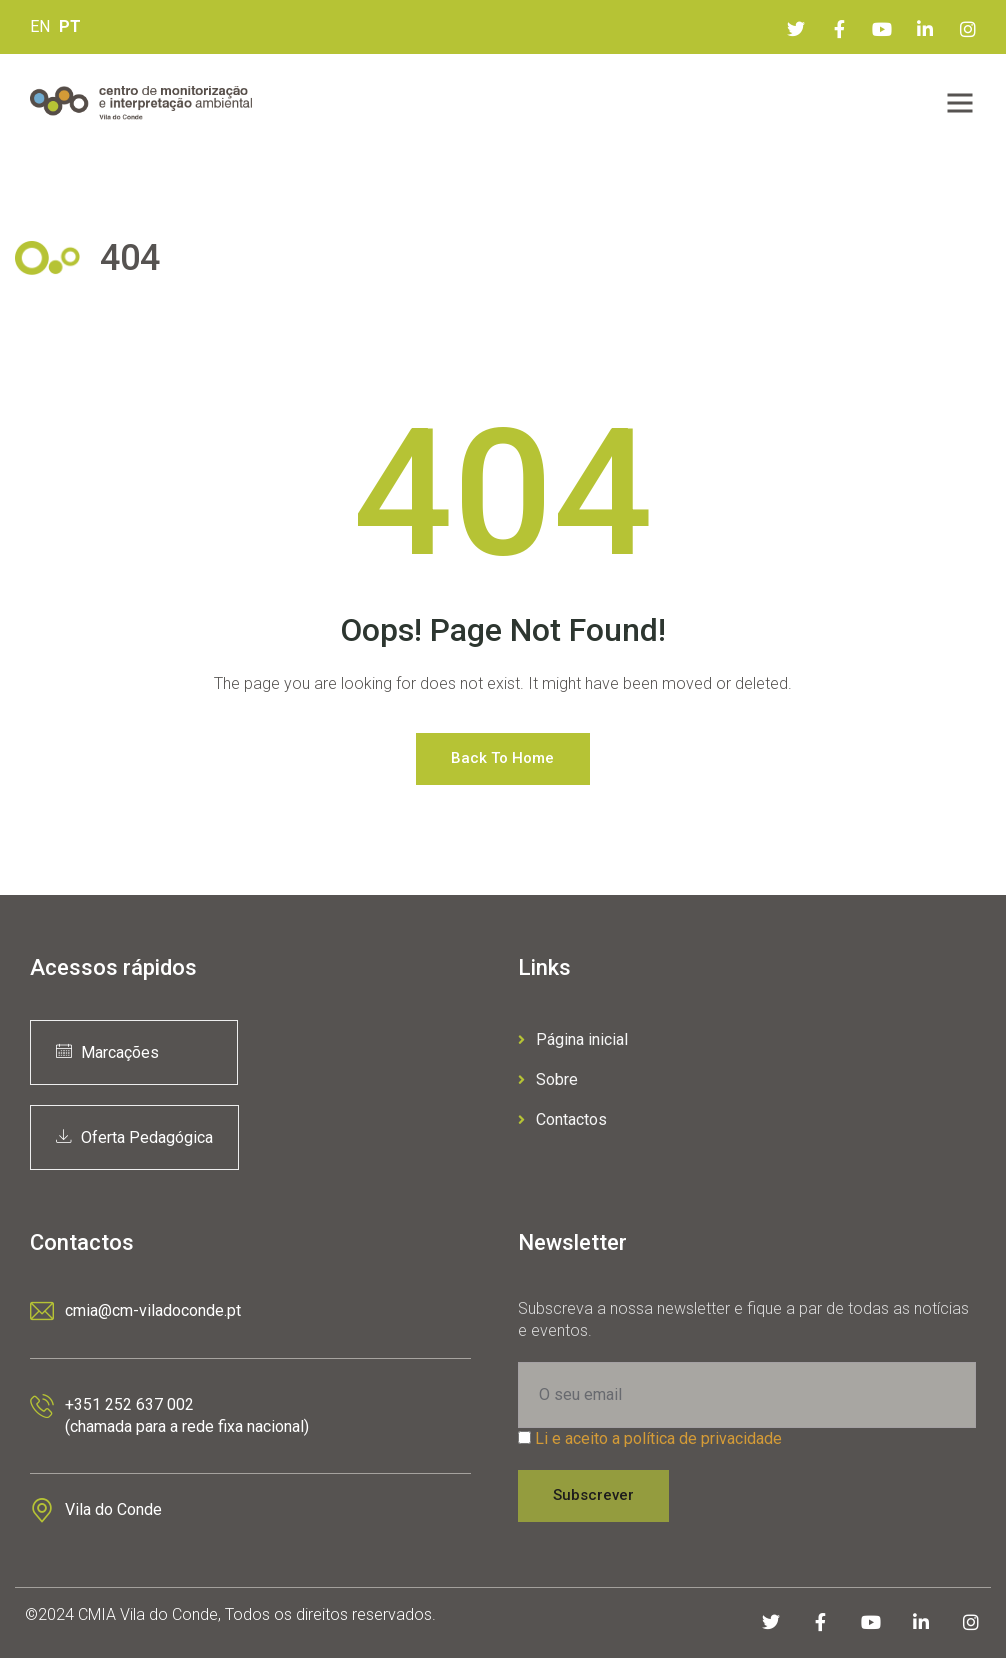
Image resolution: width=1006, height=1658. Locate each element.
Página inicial (573, 1039)
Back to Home (502, 758)
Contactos (562, 1119)
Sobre (548, 1079)
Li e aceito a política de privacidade (658, 1438)
